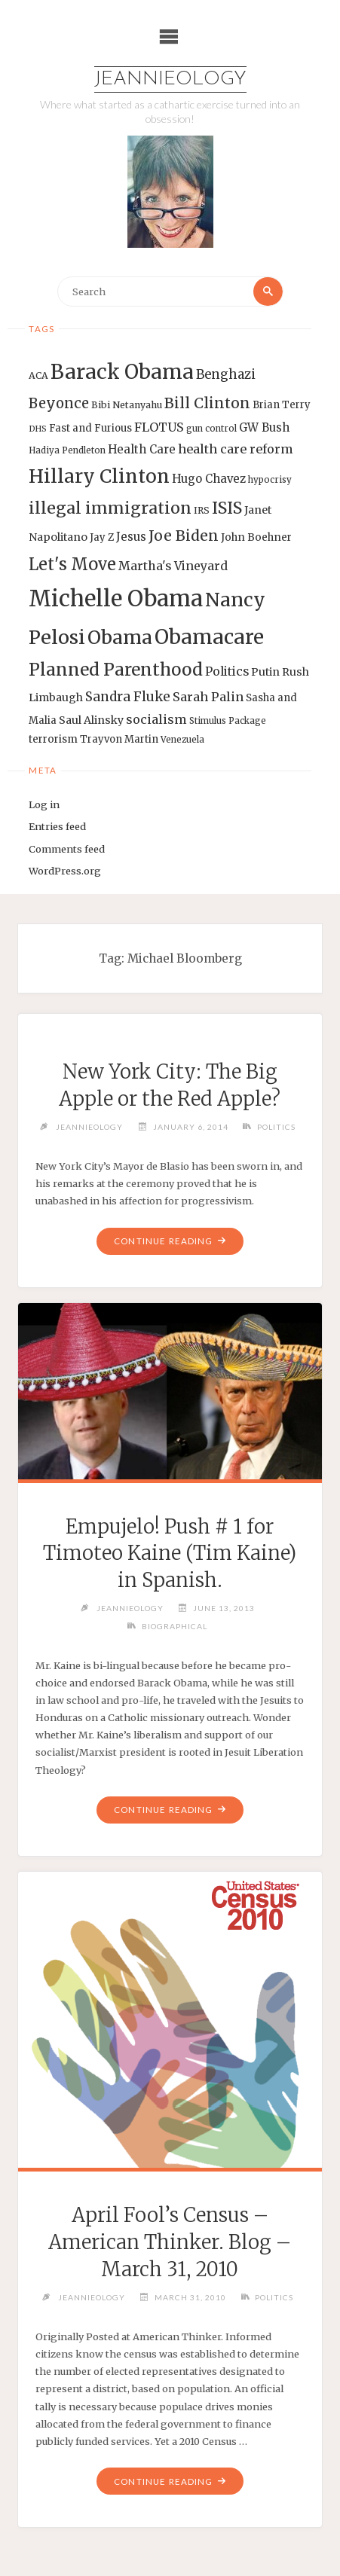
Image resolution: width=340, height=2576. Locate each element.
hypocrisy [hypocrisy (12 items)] (270, 480)
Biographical (174, 1626)
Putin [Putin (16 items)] (265, 672)
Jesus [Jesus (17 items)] (131, 537)
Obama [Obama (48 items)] (119, 637)
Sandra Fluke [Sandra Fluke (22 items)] (127, 696)
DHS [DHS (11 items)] (38, 429)
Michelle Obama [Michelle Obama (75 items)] (116, 598)
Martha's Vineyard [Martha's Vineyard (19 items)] (173, 565)
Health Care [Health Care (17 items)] (142, 449)
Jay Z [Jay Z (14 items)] (102, 537)
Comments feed (67, 849)
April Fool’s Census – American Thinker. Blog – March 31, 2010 (169, 2242)
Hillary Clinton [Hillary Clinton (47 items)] (99, 476)
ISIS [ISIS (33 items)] (227, 508)
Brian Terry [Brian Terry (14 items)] (282, 404)
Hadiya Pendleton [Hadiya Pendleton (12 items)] (67, 450)
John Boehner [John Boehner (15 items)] (256, 537)
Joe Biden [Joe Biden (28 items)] (184, 535)
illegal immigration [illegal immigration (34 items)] (110, 508)
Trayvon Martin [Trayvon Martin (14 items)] (119, 739)
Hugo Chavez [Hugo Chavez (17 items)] (209, 479)
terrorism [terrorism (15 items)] (53, 739)
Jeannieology (170, 79)
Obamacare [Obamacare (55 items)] (209, 636)
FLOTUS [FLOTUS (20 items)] (159, 427)
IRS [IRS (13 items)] (202, 510)
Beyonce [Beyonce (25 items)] (59, 403)
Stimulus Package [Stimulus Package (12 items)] (227, 721)
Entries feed (57, 826)
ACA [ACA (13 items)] (38, 375)
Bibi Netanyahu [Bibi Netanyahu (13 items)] (126, 405)
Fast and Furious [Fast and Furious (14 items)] (90, 428)
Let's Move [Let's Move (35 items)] (72, 564)
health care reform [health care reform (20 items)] (235, 448)
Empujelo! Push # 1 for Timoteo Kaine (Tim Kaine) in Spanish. (169, 1554)
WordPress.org (65, 871)
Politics (276, 1126)
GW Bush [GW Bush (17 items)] (264, 427)
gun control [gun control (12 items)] (211, 428)
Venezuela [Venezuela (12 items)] (182, 739)
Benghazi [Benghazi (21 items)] (226, 375)
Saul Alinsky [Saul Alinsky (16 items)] (91, 720)
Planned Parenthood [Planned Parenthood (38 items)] (116, 669)
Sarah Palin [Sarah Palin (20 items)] (208, 696)
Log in (44, 804)
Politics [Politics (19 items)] (227, 671)
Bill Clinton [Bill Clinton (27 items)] (207, 403)
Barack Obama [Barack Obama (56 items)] (122, 371)
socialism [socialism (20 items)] (156, 719)
